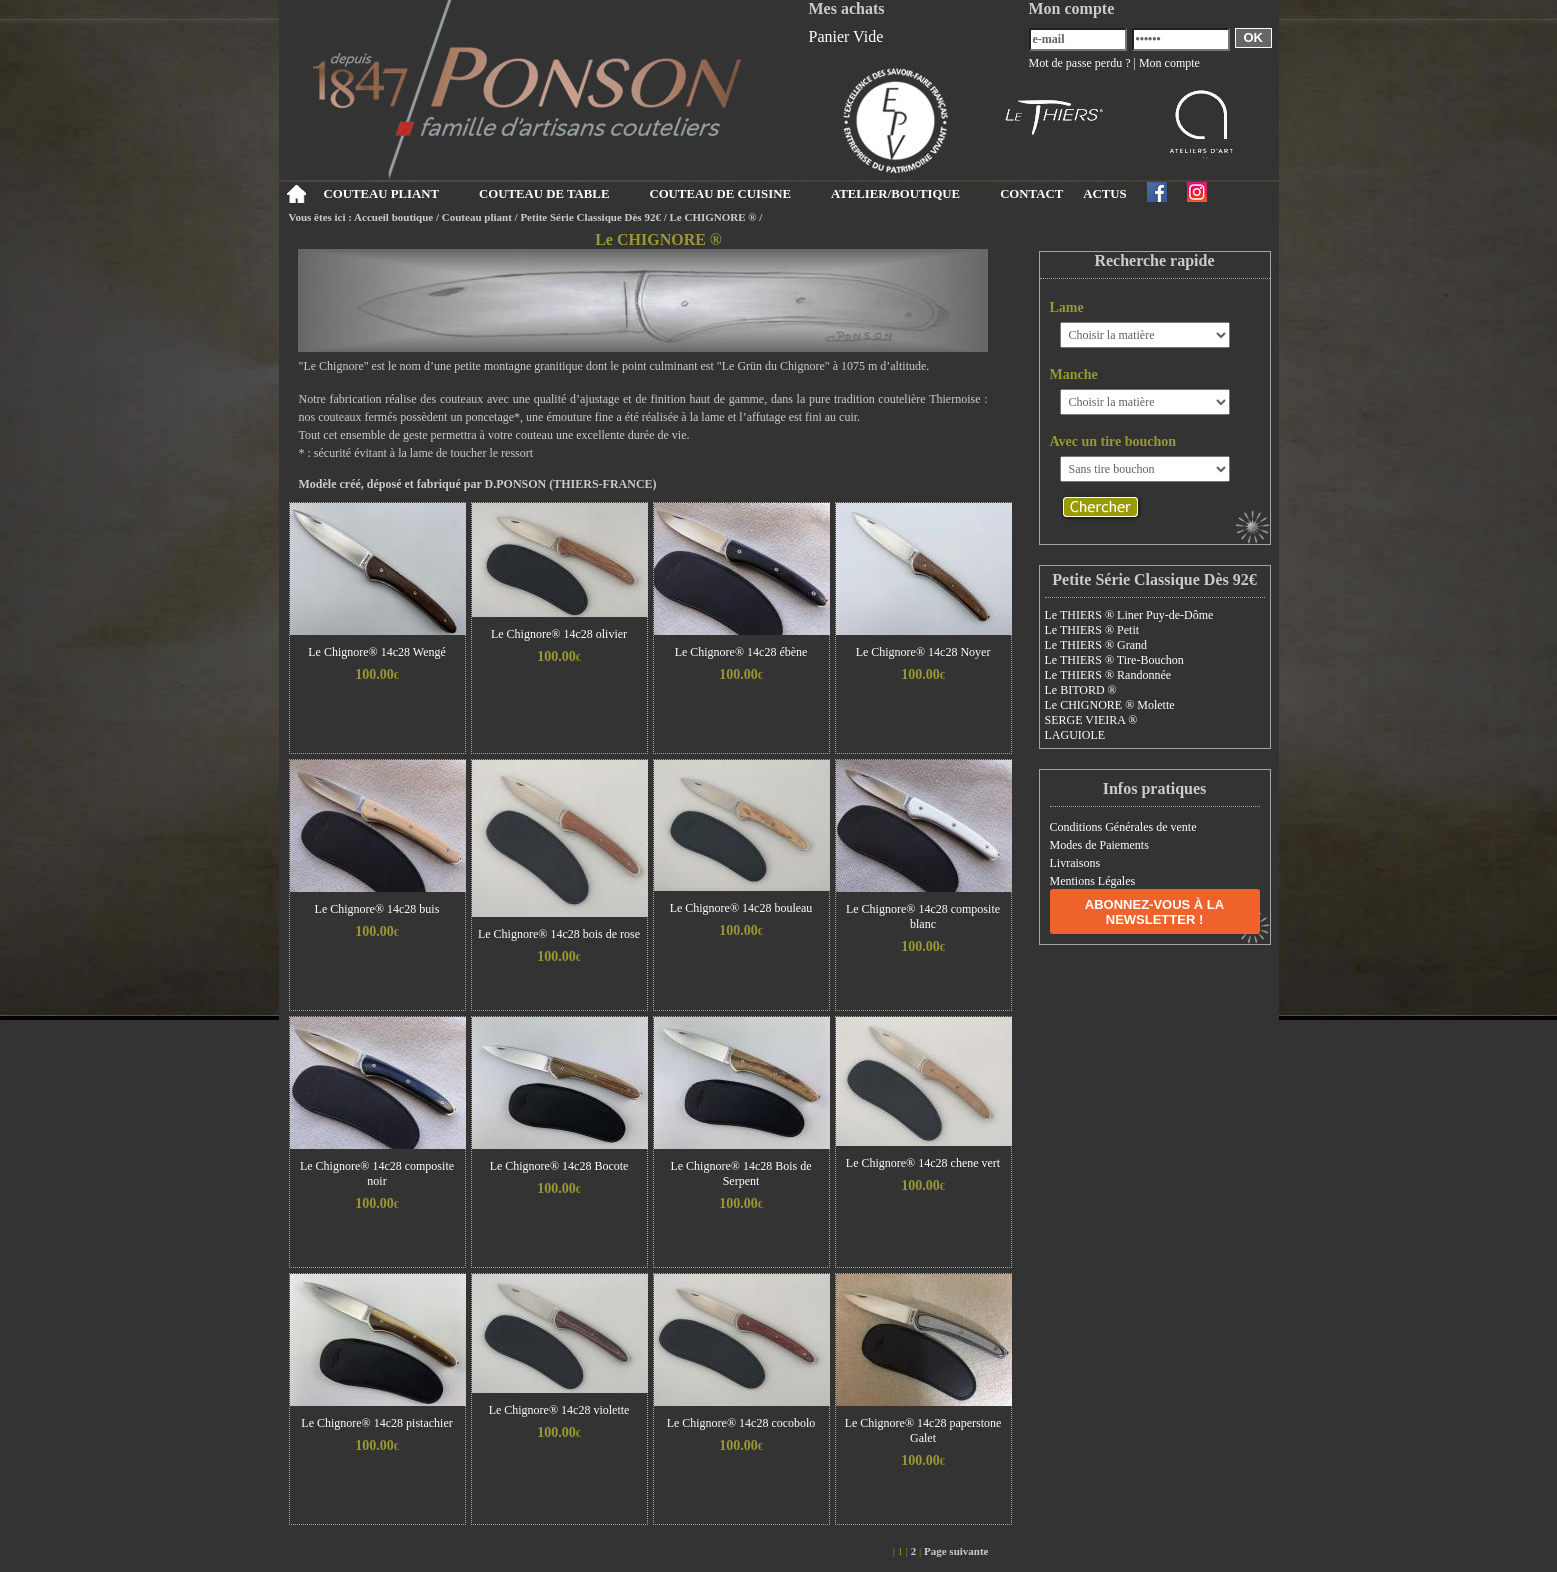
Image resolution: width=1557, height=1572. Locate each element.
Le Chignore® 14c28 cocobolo (741, 1423)
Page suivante (956, 1551)
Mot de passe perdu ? (1080, 63)
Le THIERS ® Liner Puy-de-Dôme (1129, 615)
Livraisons (1075, 863)
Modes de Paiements (1099, 845)
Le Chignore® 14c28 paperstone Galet (923, 1430)
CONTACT (1031, 194)
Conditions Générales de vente (1123, 827)
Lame (1067, 307)
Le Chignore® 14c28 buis (377, 909)
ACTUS (1104, 194)
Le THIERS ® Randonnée (1108, 675)
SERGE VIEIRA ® (1091, 720)
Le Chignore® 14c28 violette (559, 1410)
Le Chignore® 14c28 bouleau (741, 908)
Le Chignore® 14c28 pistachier (376, 1423)
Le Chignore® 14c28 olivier (559, 634)
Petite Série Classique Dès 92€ (590, 217)
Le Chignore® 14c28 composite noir (377, 1173)
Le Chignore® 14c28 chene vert (923, 1163)
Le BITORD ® (1081, 690)
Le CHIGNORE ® (712, 217)
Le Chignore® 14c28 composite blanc (923, 916)
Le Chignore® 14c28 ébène (741, 652)
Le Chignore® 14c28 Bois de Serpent (740, 1173)
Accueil (296, 194)
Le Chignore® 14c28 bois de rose (559, 934)
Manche (1074, 374)
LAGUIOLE (1075, 735)
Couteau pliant (477, 217)
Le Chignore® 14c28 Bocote (559, 1166)
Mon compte (1169, 63)
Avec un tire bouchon (1113, 441)
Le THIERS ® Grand (1096, 645)
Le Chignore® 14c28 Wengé (377, 652)
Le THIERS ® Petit (1092, 630)
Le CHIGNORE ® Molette (1110, 705)
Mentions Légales (1093, 881)
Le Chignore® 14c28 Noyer (923, 652)
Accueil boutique (393, 217)
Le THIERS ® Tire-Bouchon (1114, 660)
